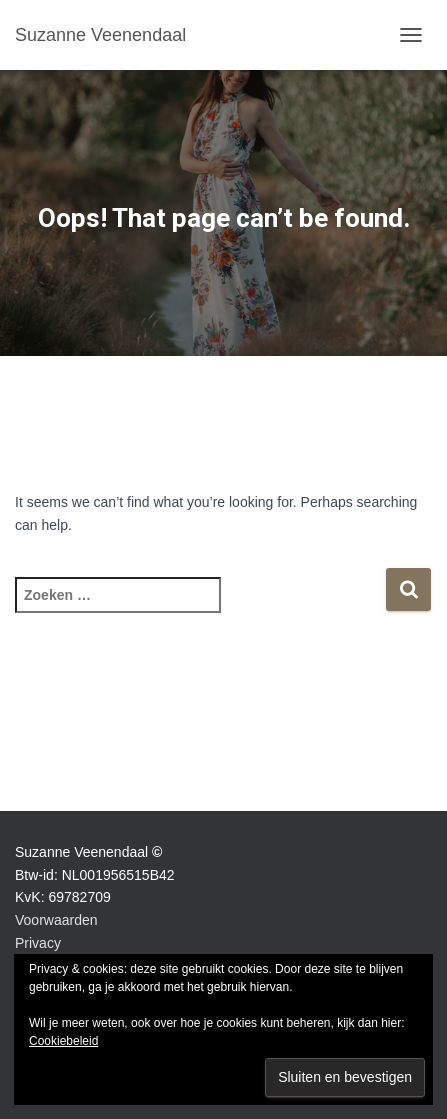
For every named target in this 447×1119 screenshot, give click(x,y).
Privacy (38, 943)
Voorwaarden (56, 920)
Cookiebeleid (63, 1041)
